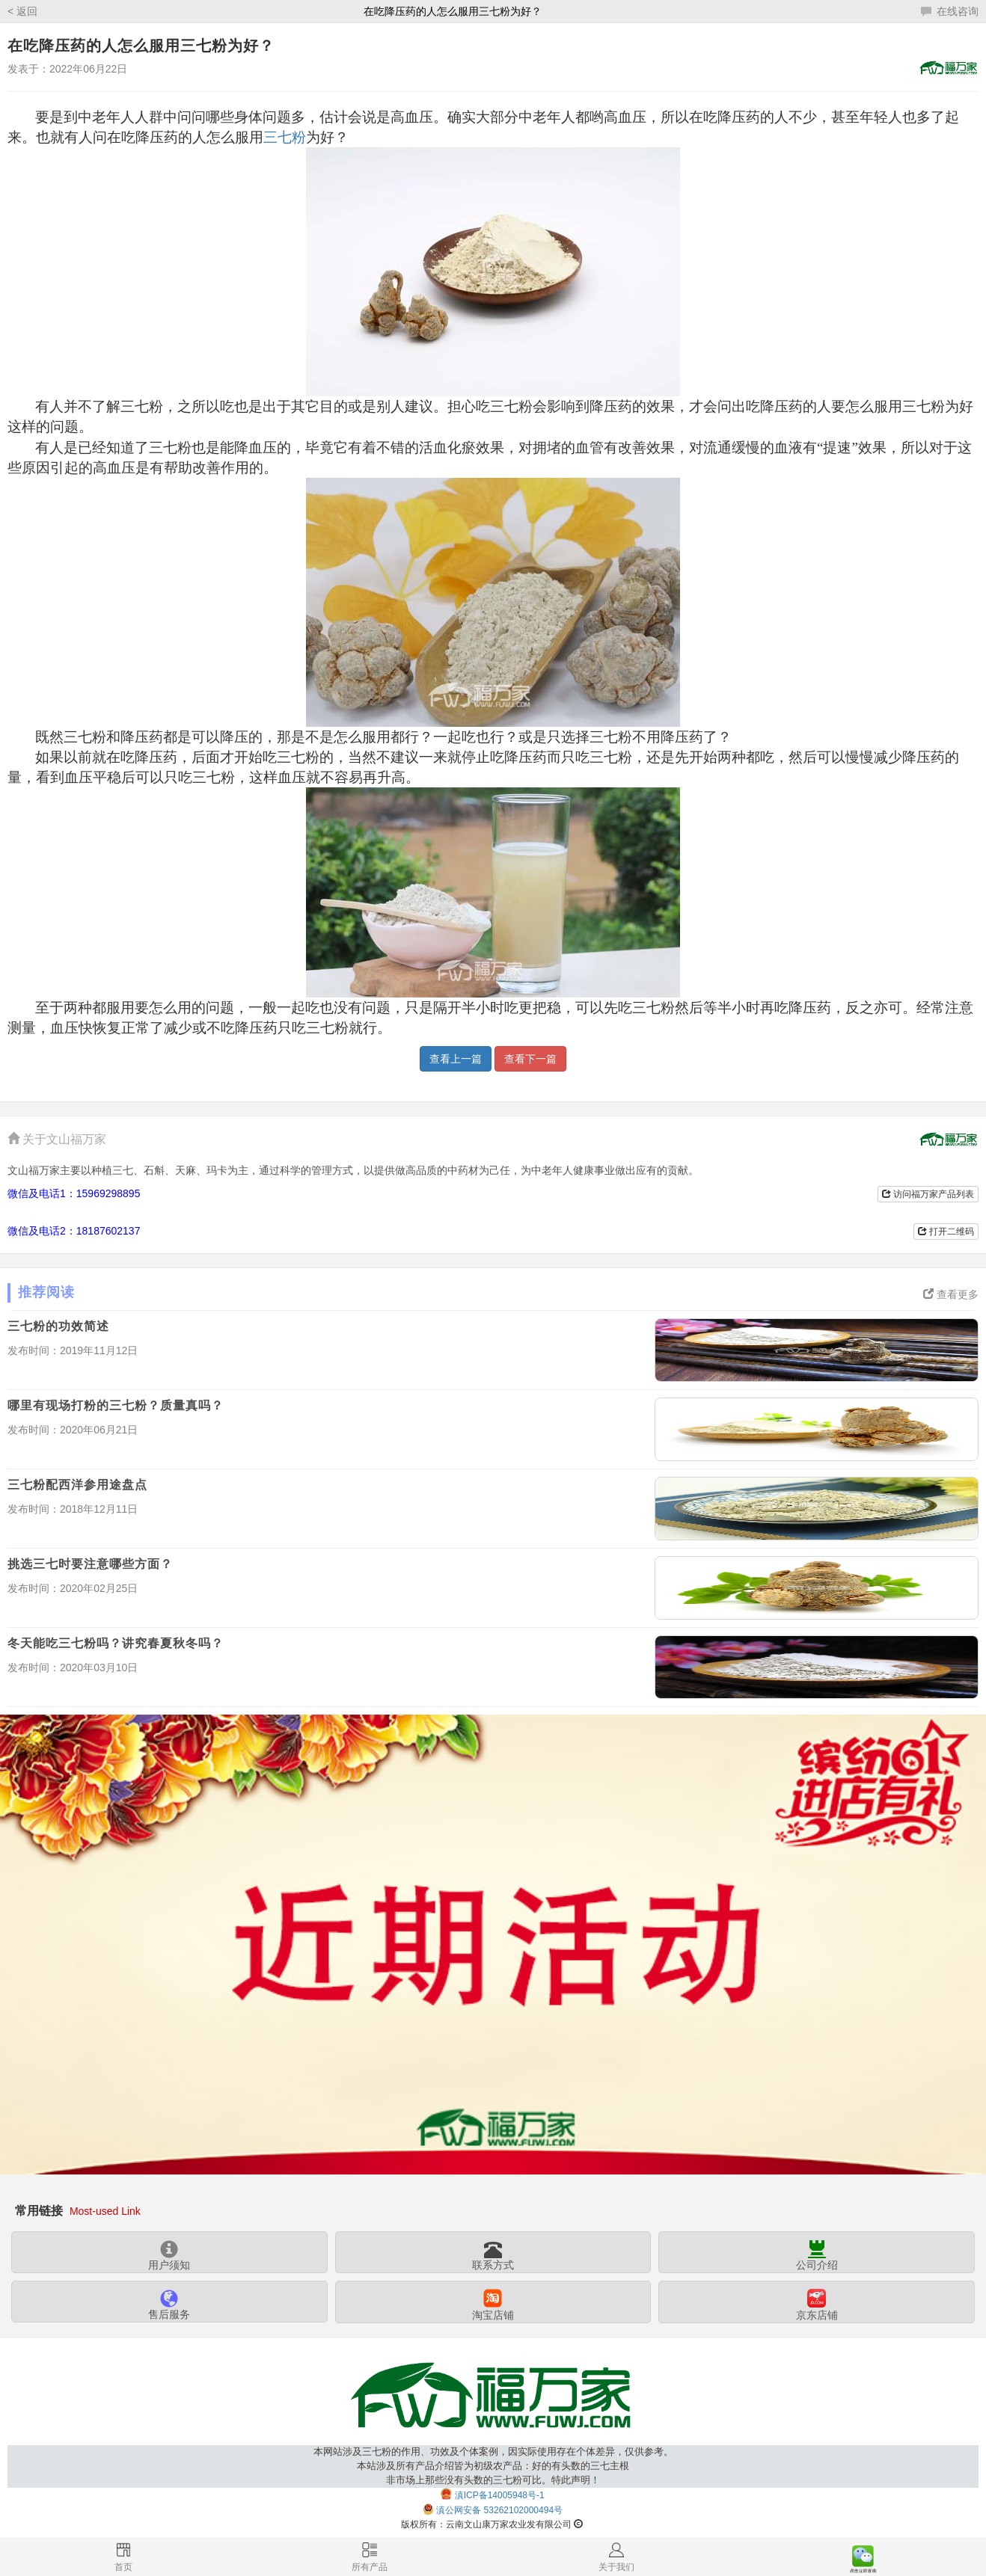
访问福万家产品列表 (928, 1194)
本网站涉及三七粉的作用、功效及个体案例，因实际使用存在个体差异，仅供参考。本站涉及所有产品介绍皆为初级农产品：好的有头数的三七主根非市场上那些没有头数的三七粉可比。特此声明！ (493, 2466)
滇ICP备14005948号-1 (500, 2494)
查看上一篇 (455, 1059)
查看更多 (951, 1294)
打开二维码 (946, 1231)
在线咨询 (950, 11)
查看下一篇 (530, 1059)
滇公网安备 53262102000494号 (499, 2510)
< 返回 (22, 11)
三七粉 (284, 137)
